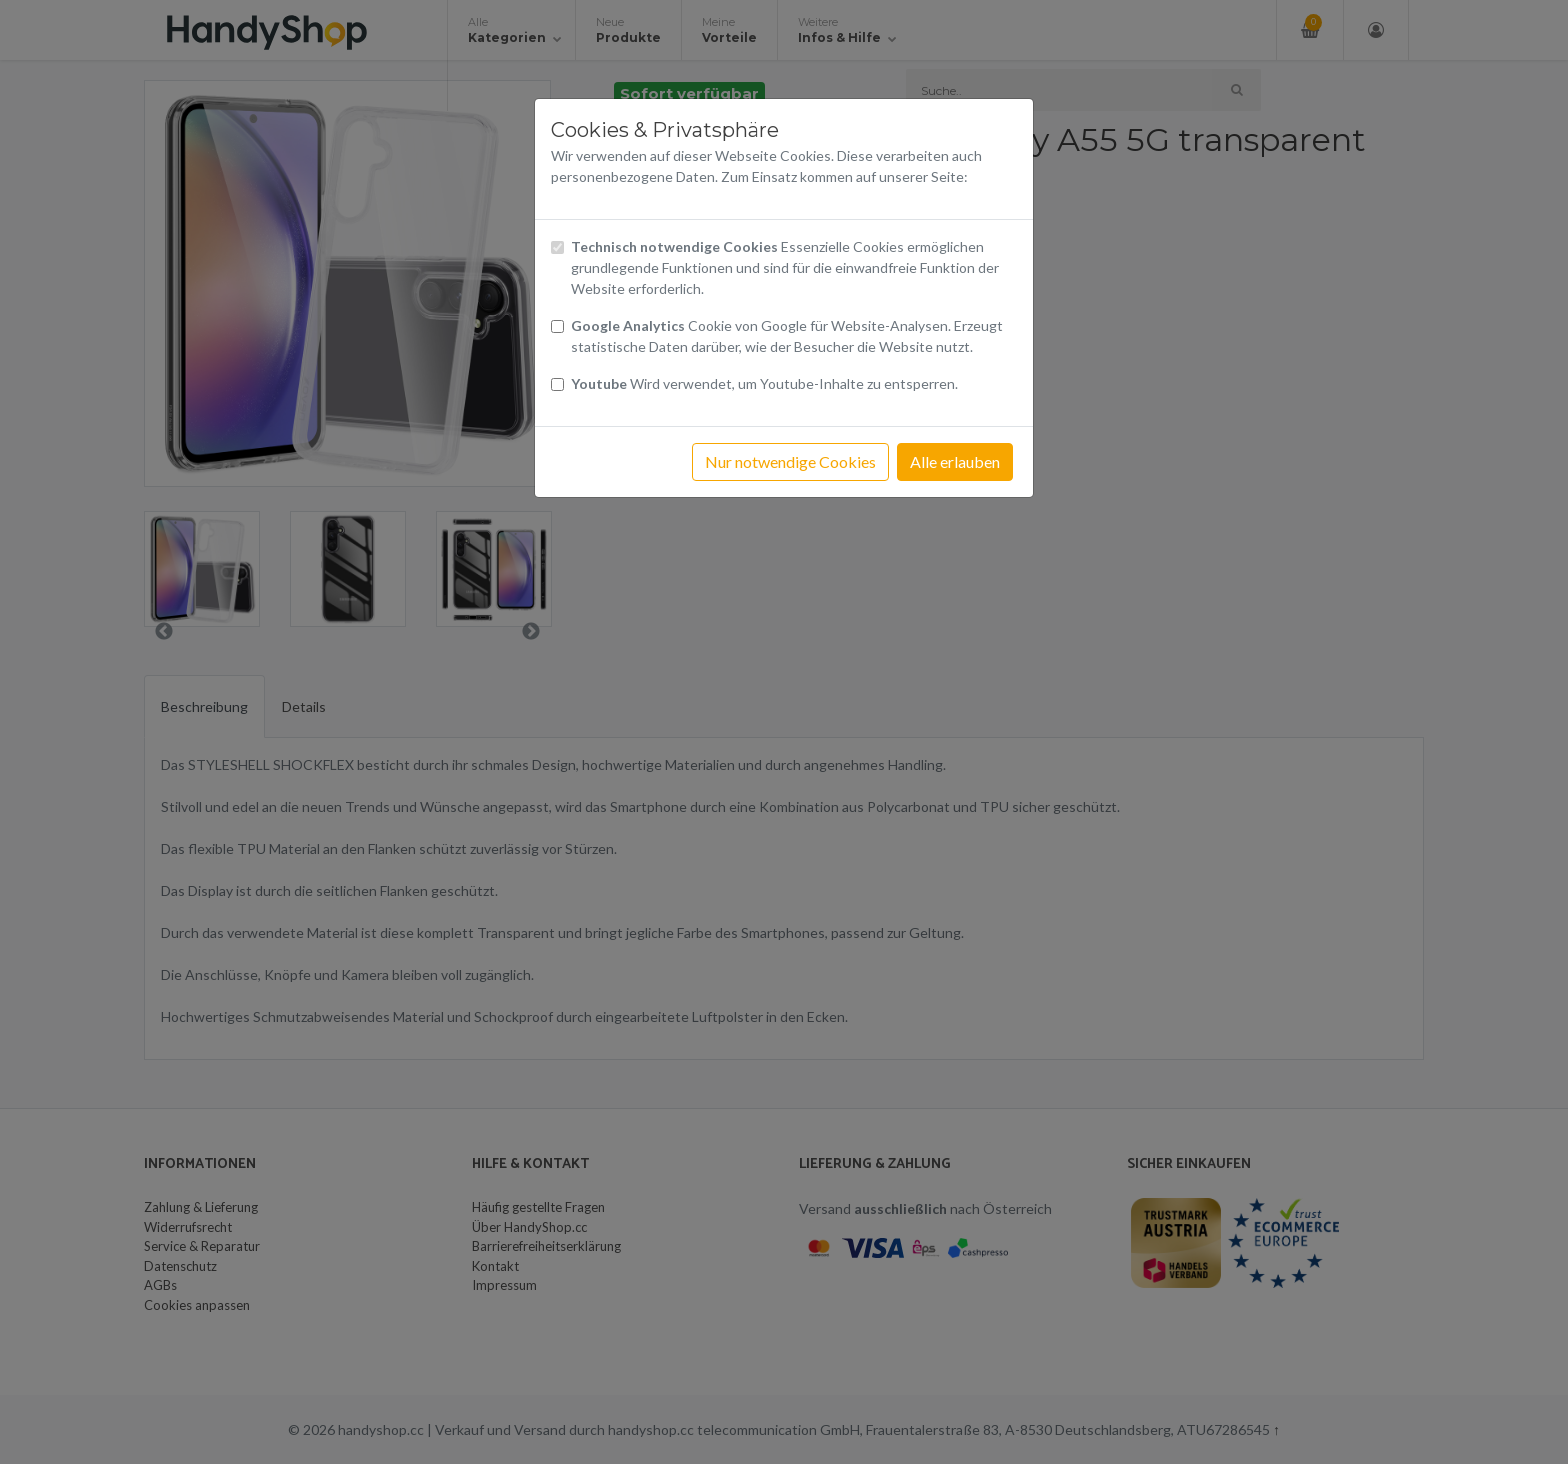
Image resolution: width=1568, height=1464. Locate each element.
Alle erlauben (955, 461)
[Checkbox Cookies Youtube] (557, 384)
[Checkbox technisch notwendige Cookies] (557, 247)
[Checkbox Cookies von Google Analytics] (557, 326)
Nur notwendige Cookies (790, 461)
